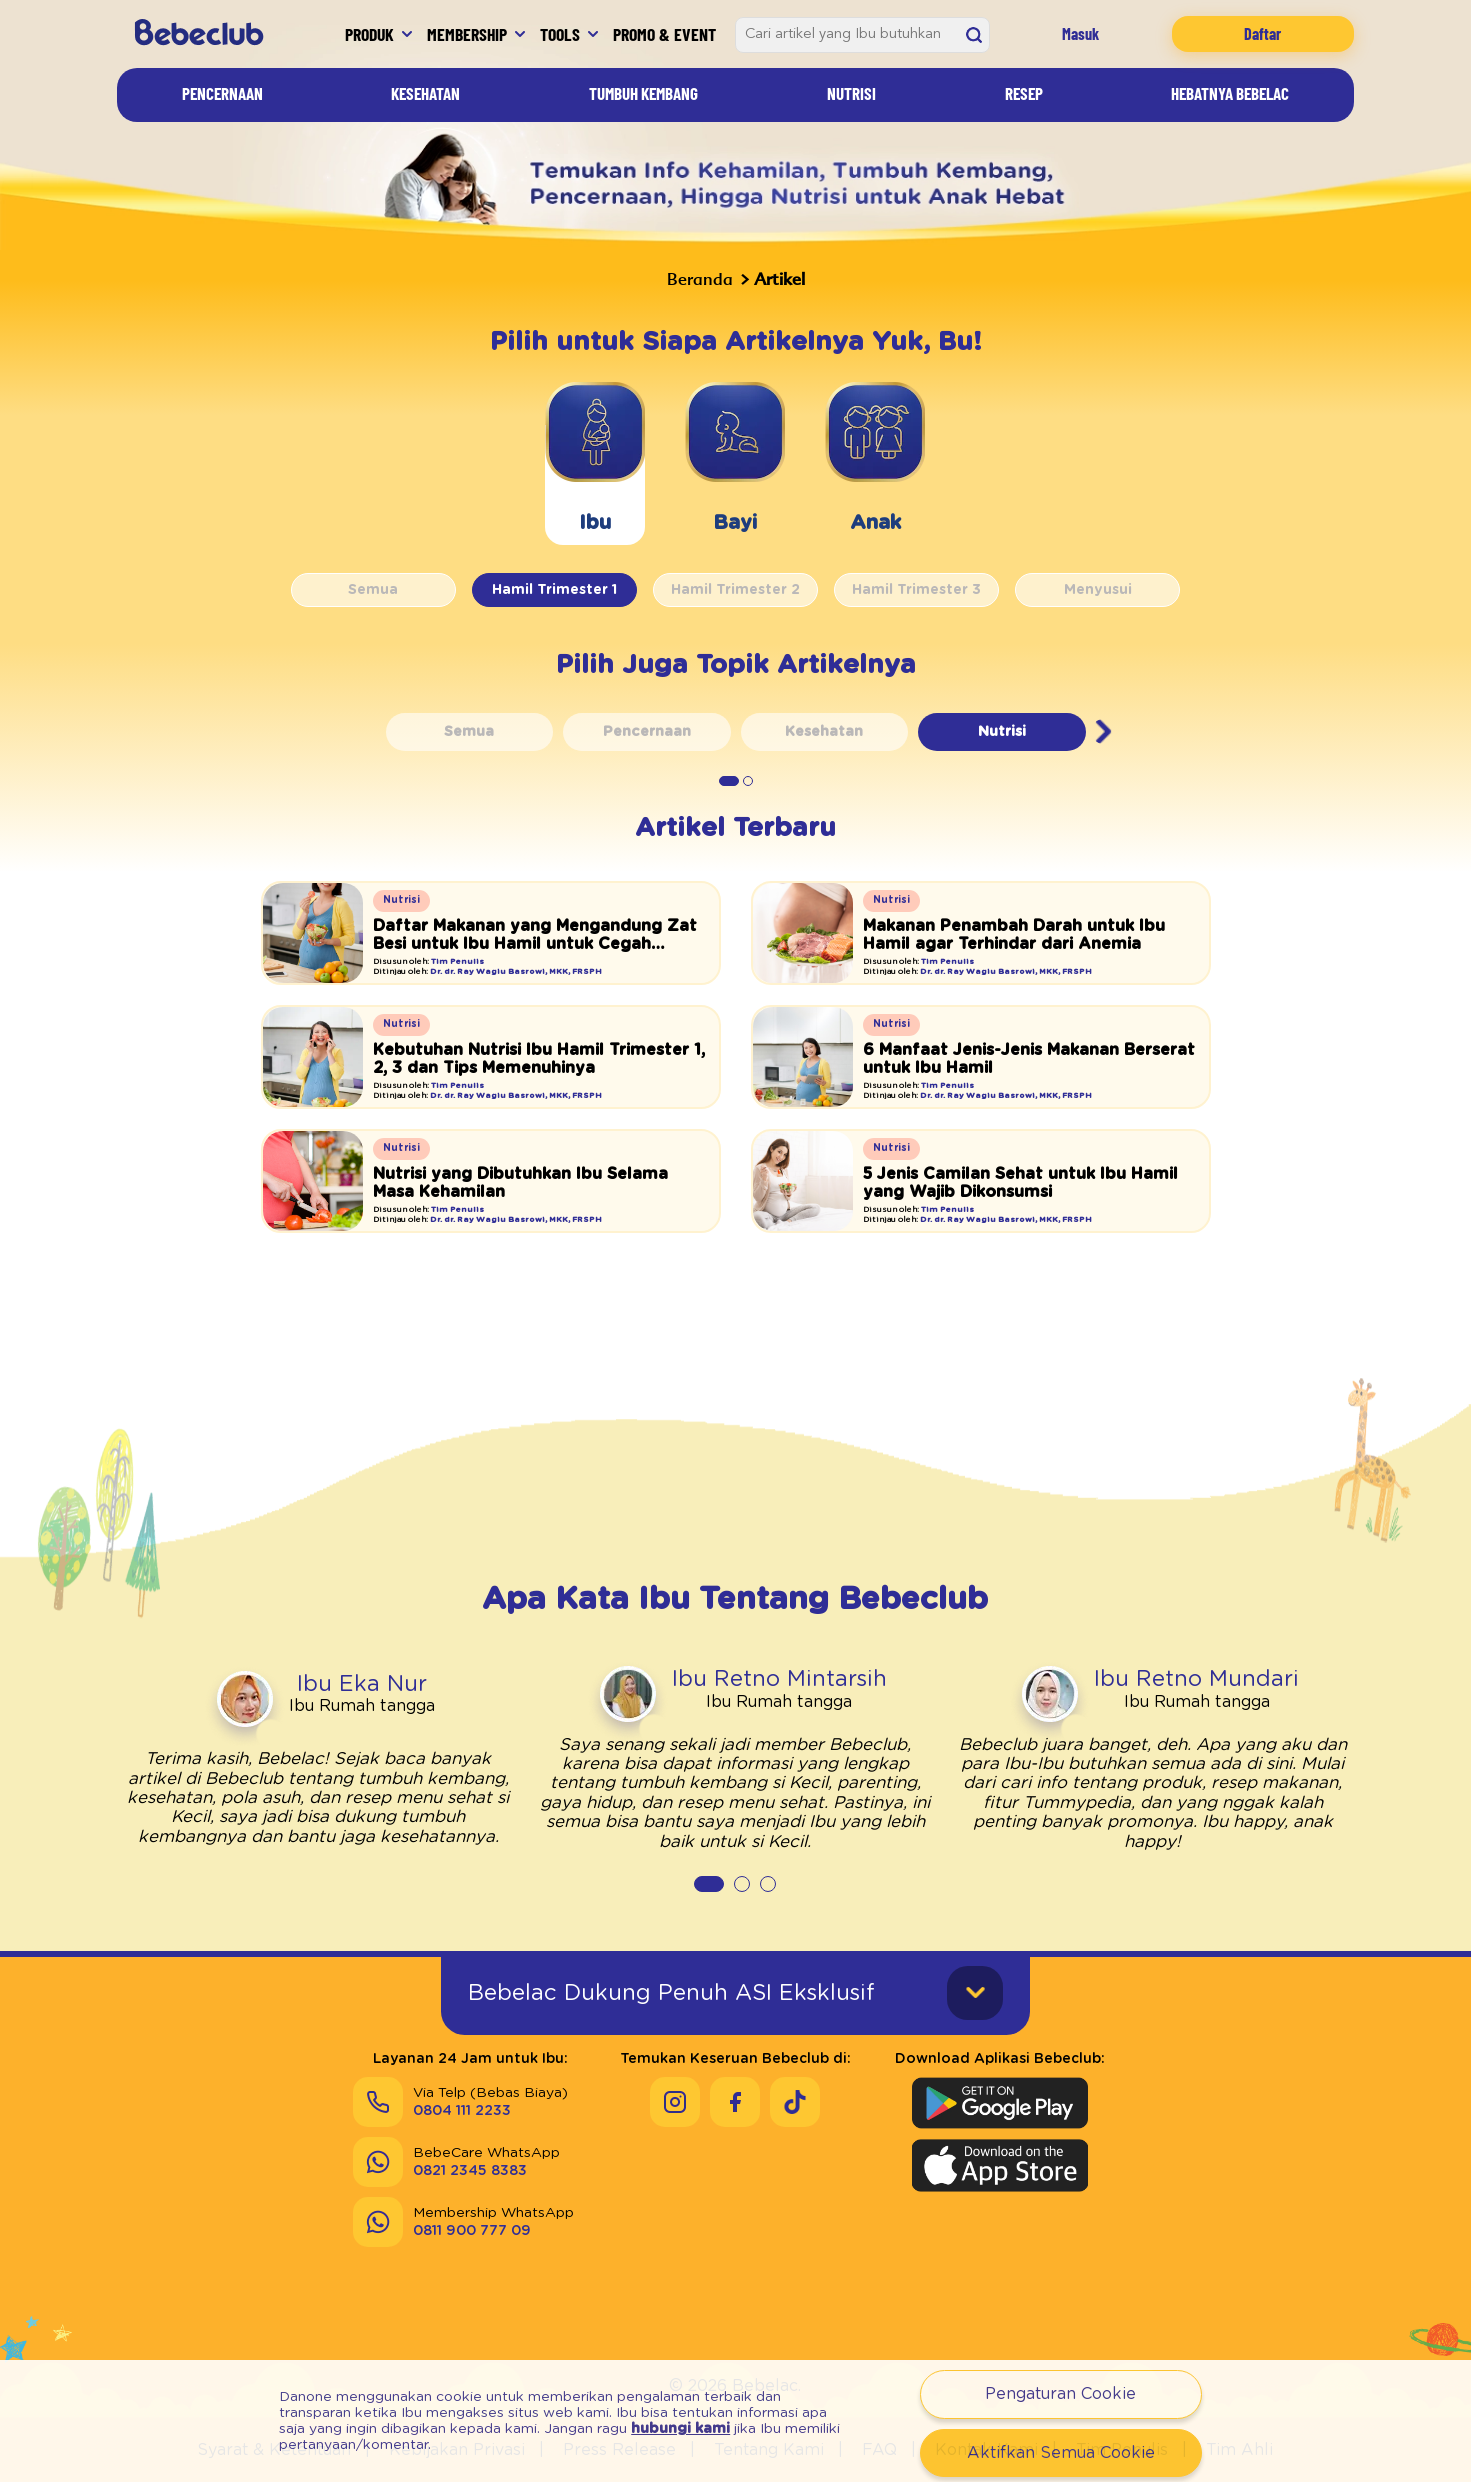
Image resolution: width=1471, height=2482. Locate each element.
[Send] (456, 2162)
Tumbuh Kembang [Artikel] (643, 93)
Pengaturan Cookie (1060, 2394)
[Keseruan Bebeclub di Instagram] (675, 2102)
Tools (560, 34)
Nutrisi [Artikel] (851, 93)
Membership (467, 34)
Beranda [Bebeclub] (700, 279)
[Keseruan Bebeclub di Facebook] (735, 2102)
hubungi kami (680, 2429)
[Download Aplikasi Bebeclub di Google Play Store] (1000, 2103)
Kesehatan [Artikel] (425, 93)
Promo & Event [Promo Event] (664, 34)
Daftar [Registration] (1262, 33)
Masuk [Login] (1080, 33)
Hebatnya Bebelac (1230, 93)
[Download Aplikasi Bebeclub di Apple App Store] (1000, 2165)
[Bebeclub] (206, 34)
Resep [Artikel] (1024, 93)
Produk (369, 34)
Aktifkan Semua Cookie (1061, 2453)
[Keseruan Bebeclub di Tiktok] (795, 2102)
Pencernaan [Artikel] (222, 93)
